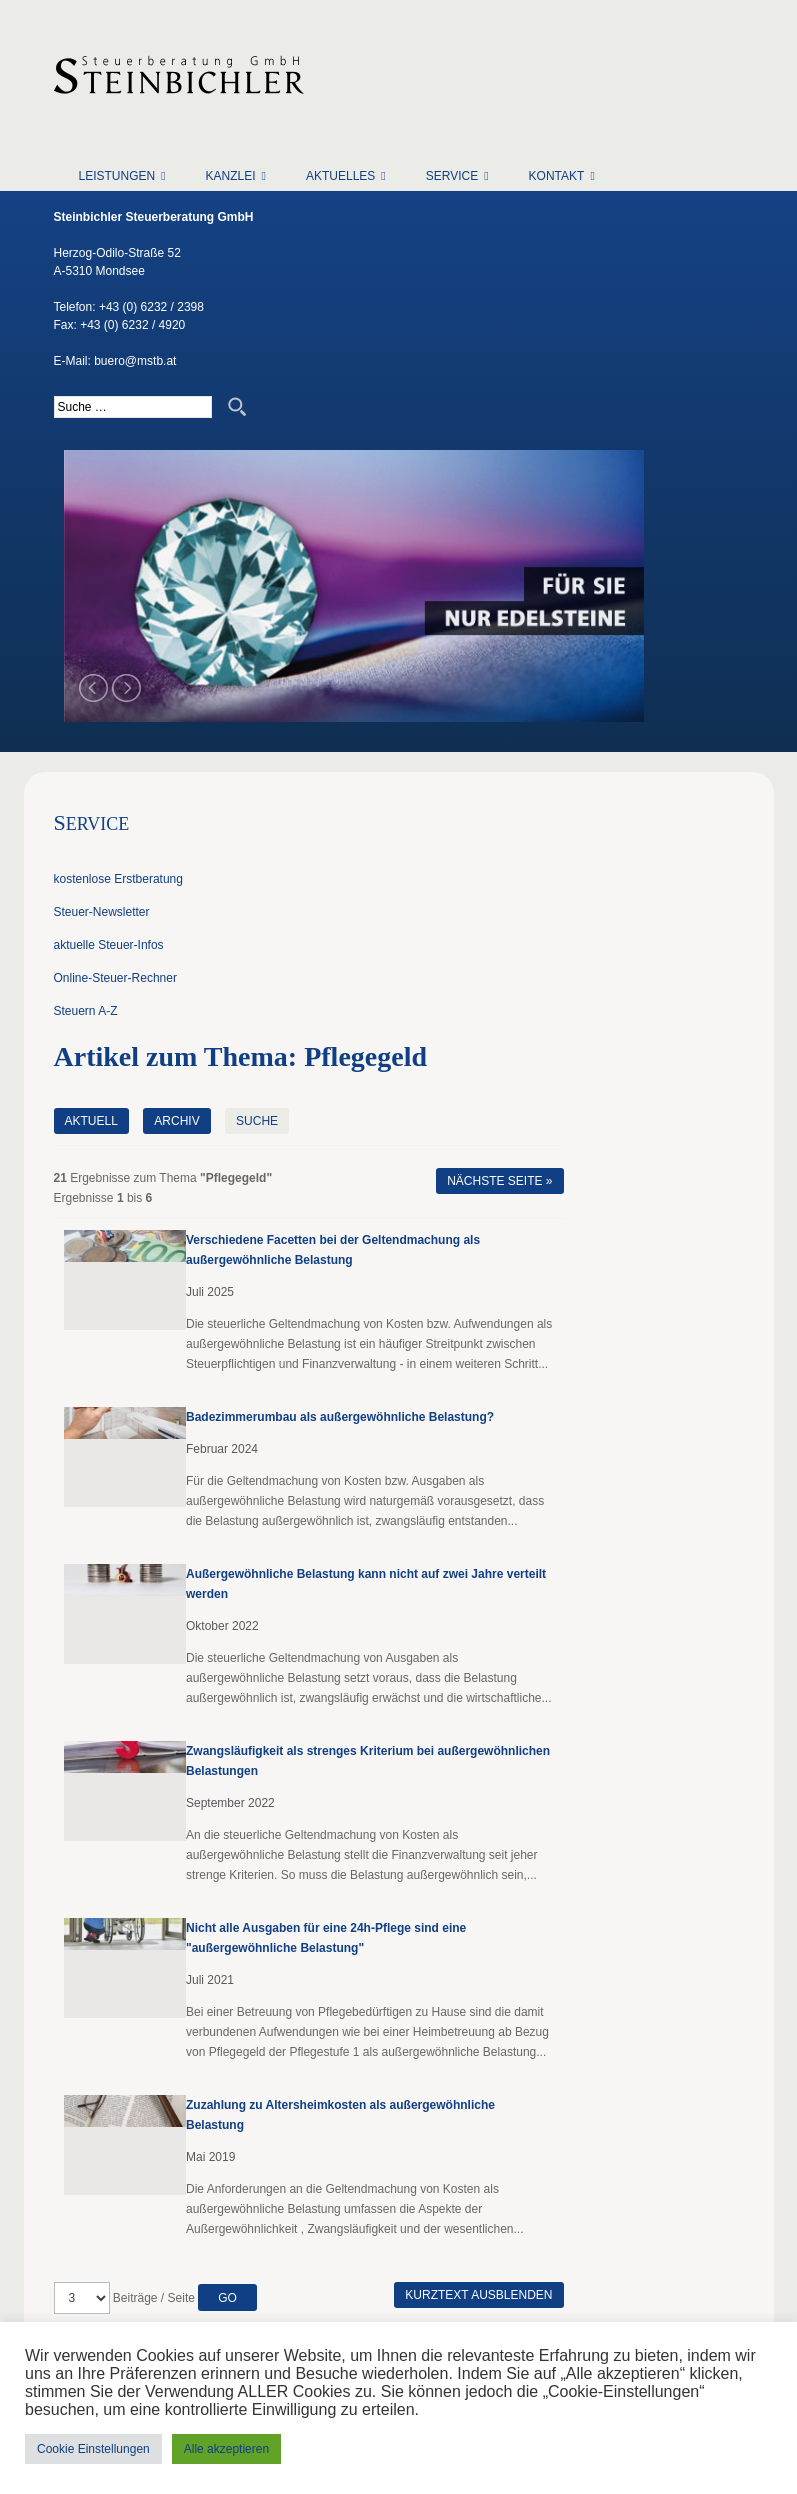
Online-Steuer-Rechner (115, 978)
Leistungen (117, 176)
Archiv (176, 1121)
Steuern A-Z (86, 1011)
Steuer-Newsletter (102, 912)
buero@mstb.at (135, 361)
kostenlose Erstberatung (118, 879)
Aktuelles (340, 176)
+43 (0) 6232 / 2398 (151, 307)
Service (452, 176)
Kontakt (557, 176)
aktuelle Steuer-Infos (109, 945)
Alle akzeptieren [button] (226, 2449)
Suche (257, 1121)
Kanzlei (231, 176)
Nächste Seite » (499, 1181)
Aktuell (91, 1121)
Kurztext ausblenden (478, 2295)
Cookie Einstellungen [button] (93, 2449)
